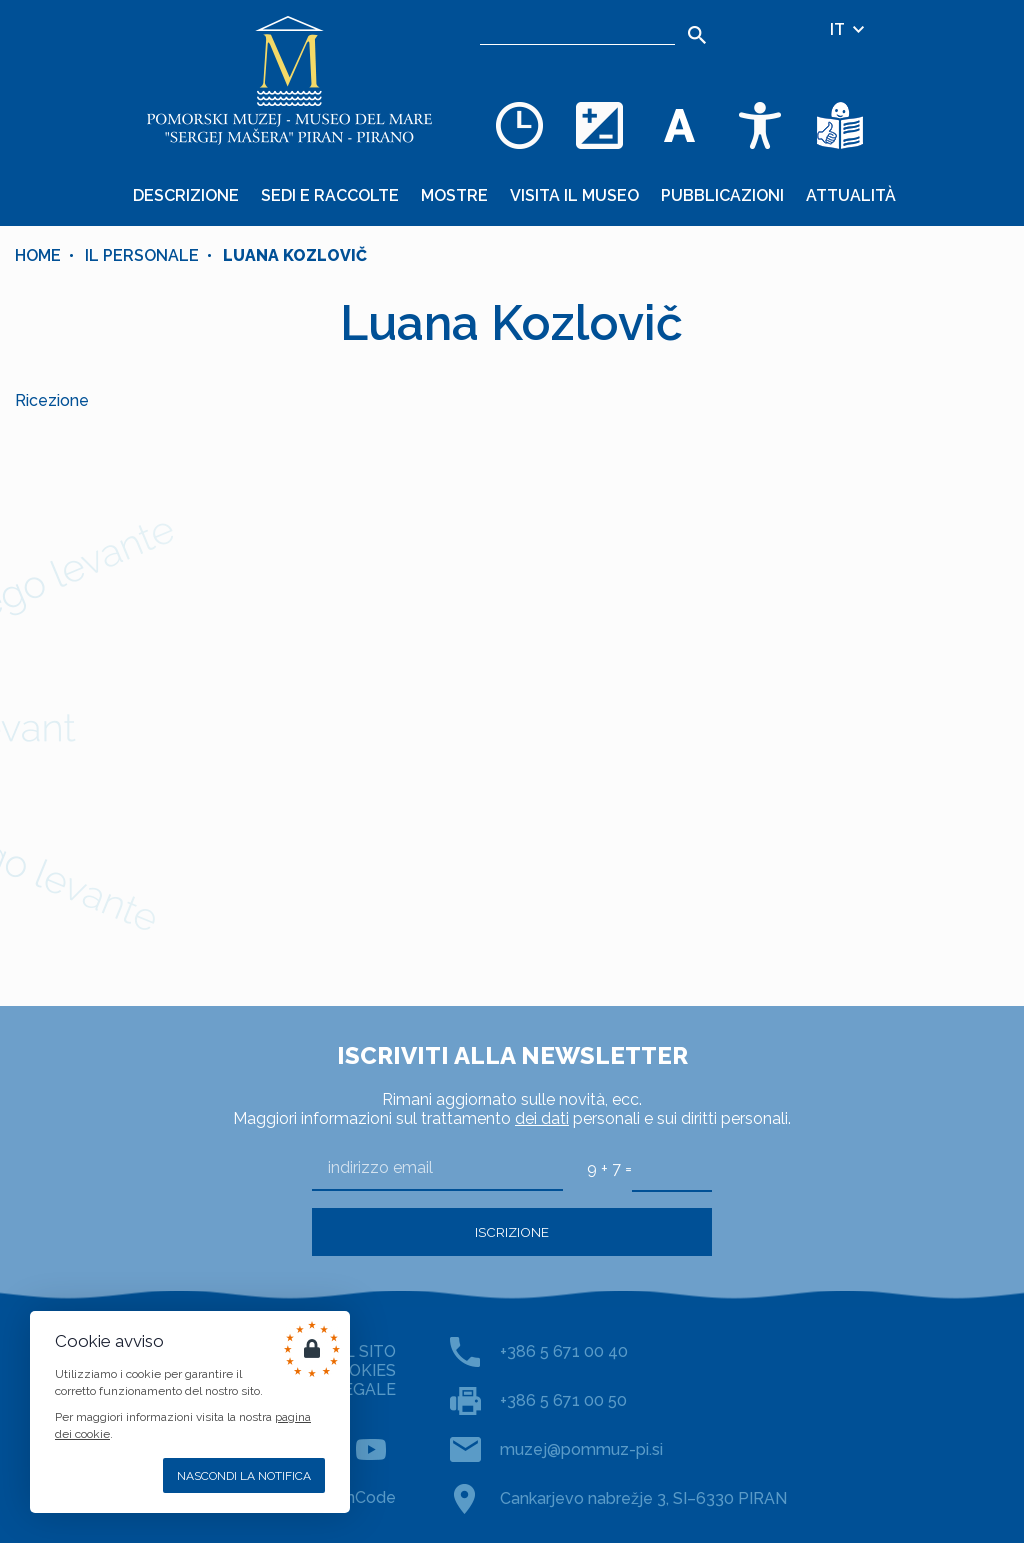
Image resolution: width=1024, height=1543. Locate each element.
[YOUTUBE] (371, 1449)
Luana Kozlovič (295, 255)
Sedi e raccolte (330, 195)
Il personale (142, 255)
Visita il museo (574, 195)
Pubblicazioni (722, 195)
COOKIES (361, 1370)
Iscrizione (512, 1232)
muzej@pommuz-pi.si (581, 1449)
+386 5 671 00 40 (564, 1351)
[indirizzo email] (437, 1168)
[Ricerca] (577, 30)
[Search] (697, 35)
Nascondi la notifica (244, 1476)
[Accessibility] (760, 125)
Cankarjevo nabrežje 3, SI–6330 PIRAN (643, 1498)
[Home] (290, 80)
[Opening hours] (520, 125)
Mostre (454, 195)
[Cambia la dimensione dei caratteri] (680, 125)
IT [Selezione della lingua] (848, 29)
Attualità (851, 195)
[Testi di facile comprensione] (840, 125)
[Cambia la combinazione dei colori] (600, 125)
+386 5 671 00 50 (563, 1400)
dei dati (542, 1118)
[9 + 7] (672, 1168)
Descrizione (186, 195)
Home (38, 255)
